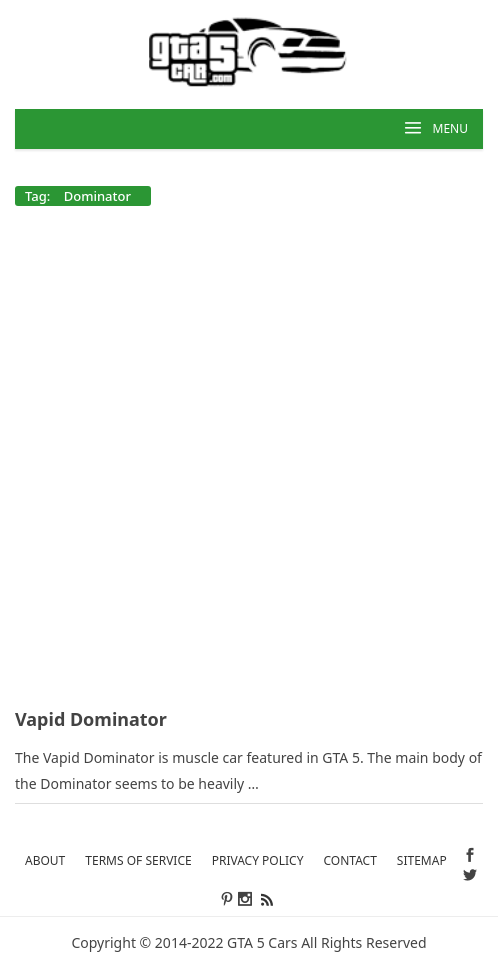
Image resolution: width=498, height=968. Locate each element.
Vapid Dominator (91, 719)
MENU (450, 128)
